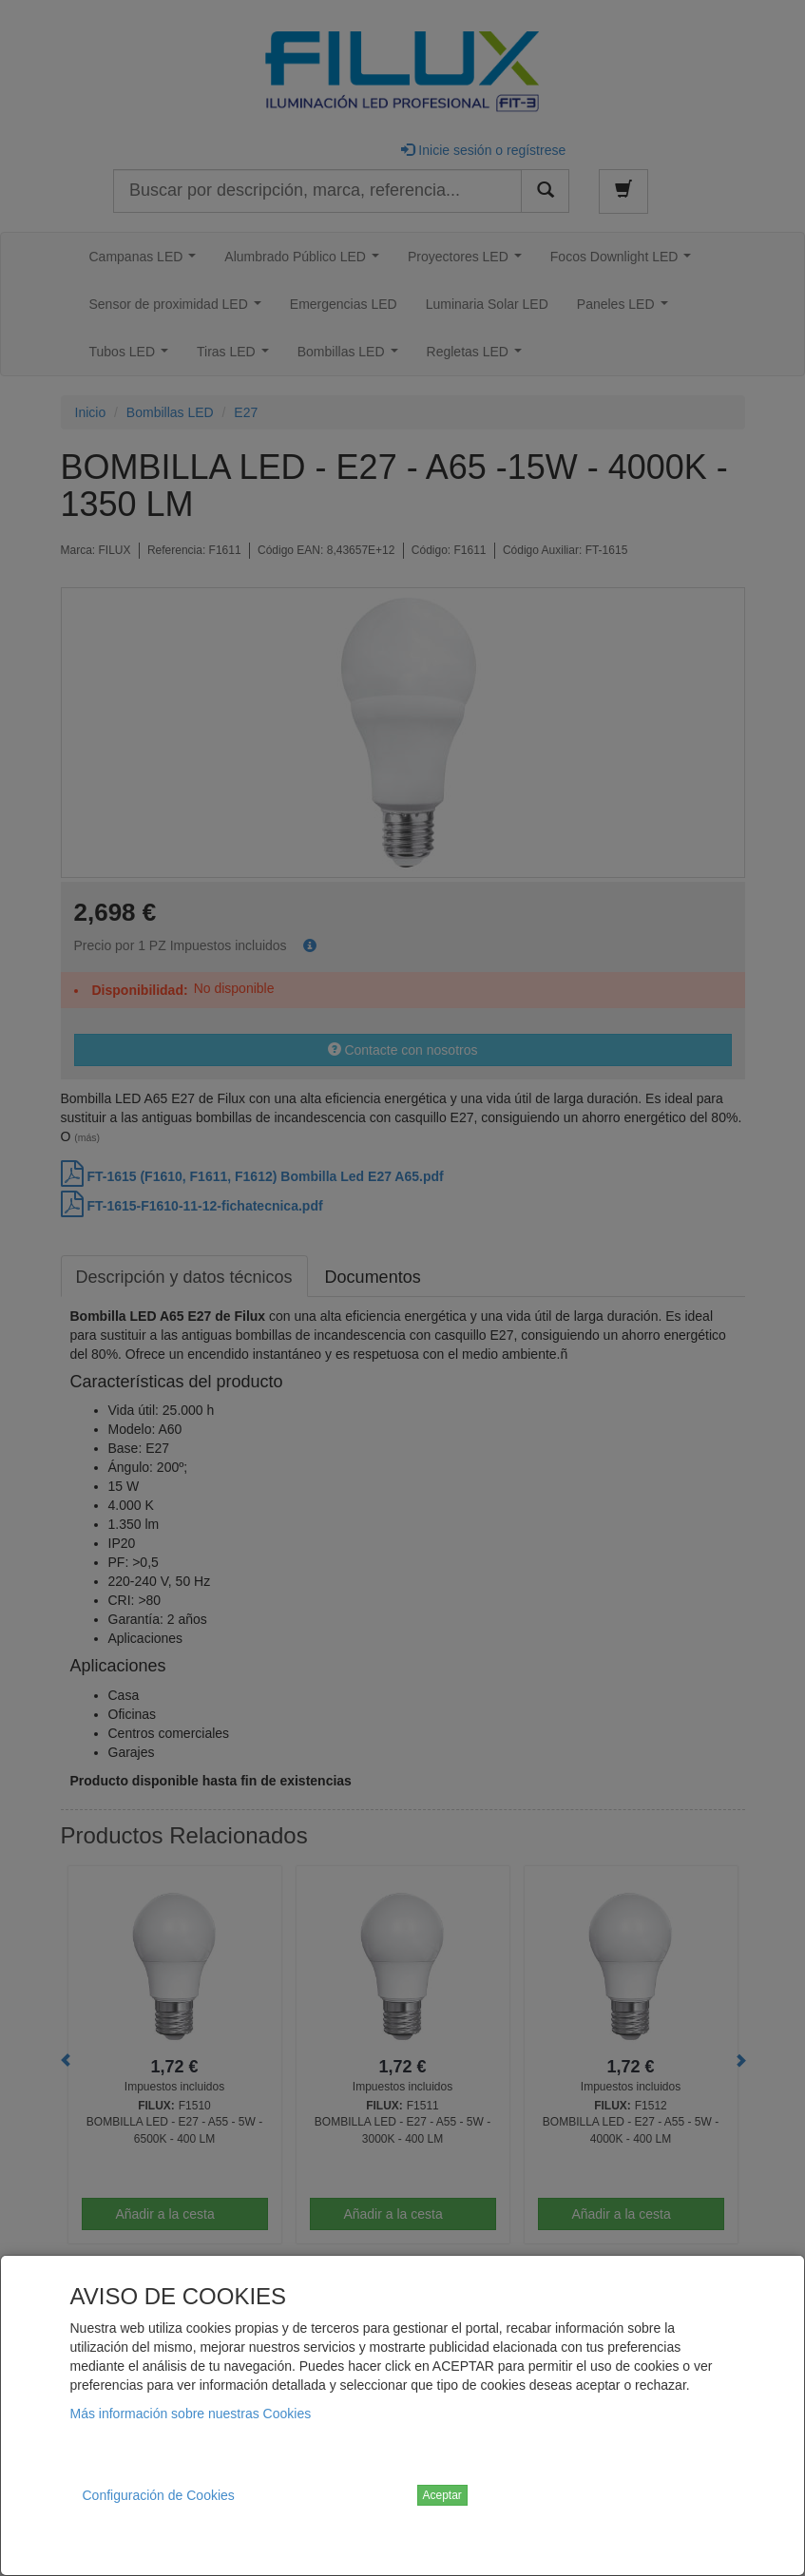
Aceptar (442, 2495)
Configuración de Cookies (159, 2495)
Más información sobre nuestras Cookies (191, 2413)
